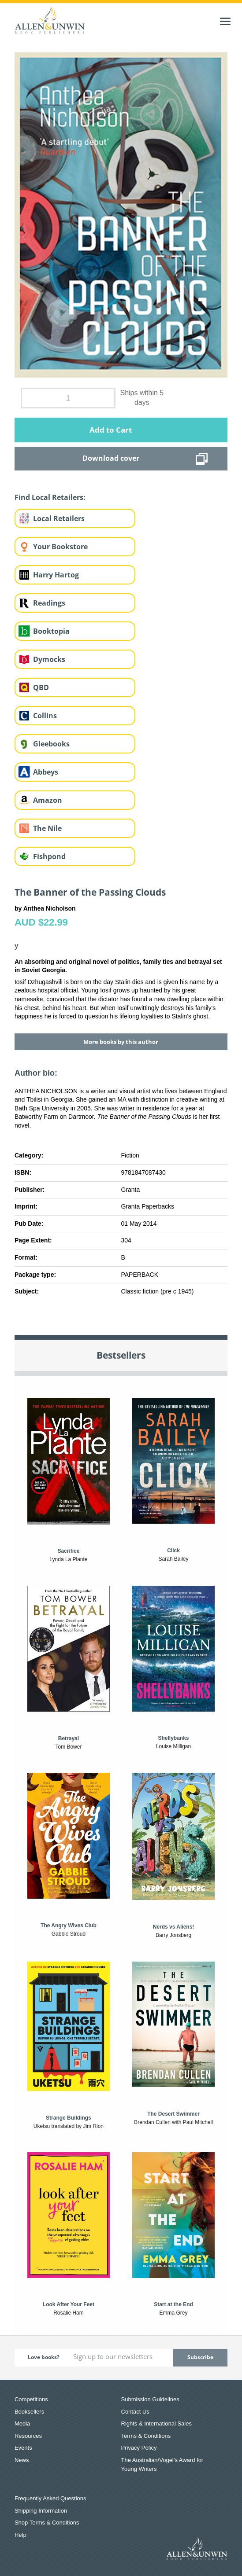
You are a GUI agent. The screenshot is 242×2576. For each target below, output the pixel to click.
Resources (28, 2436)
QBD (41, 687)
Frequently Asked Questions (50, 2498)
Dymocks (49, 659)
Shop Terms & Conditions (47, 2522)
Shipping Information (41, 2510)
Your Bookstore (60, 546)
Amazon (47, 800)
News (22, 2460)
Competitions (31, 2399)
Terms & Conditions (146, 2436)
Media (22, 2423)
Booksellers (29, 2411)
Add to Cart (110, 430)
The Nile (47, 828)
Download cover (110, 458)
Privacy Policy (139, 2447)
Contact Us (135, 2411)
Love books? (44, 2357)
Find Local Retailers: (50, 497)
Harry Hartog (56, 575)
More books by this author (120, 1042)
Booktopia (51, 631)
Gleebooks (51, 744)
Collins (45, 715)
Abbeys (45, 772)
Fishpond (49, 856)
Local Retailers (59, 518)
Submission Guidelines (150, 2399)
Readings (49, 603)
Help (20, 2535)
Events (23, 2447)
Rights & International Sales (156, 2423)
